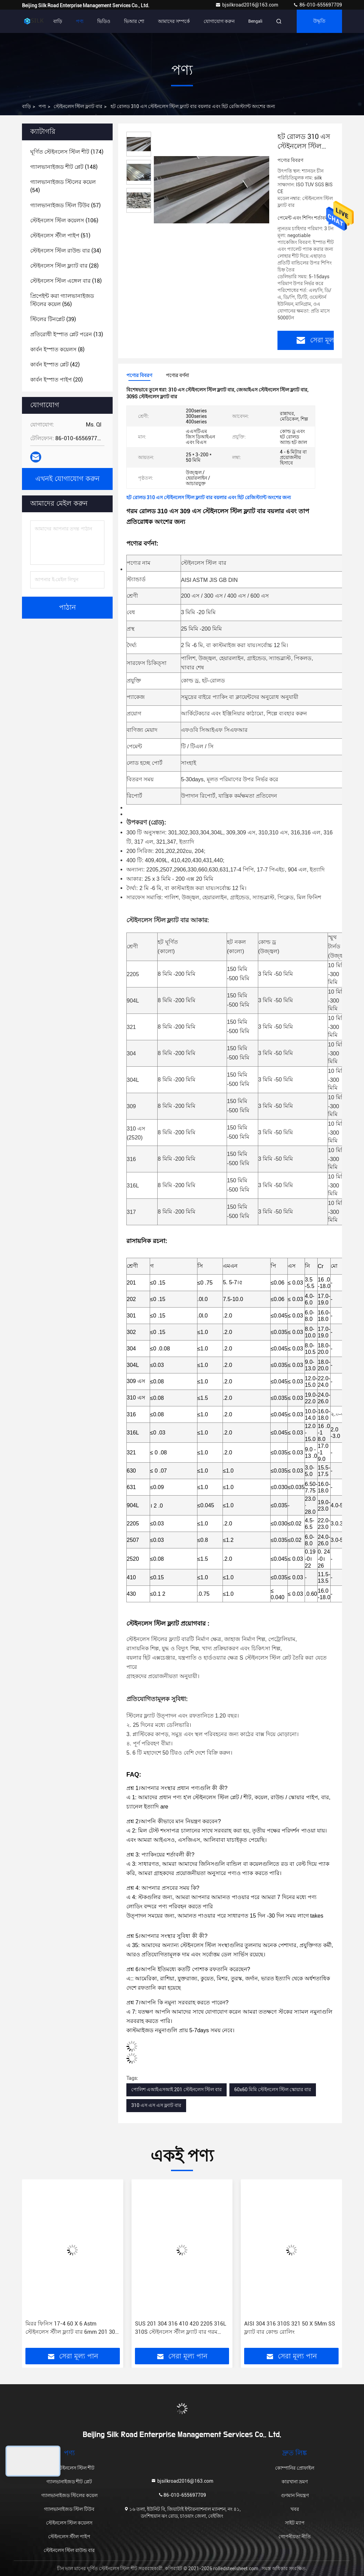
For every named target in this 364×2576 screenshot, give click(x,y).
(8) (57, 349)
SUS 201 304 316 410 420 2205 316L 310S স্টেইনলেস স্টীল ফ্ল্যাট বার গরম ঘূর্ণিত (180, 2328)
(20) (56, 379)
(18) (66, 281)
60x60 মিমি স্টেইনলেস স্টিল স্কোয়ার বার (272, 2089)
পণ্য (79, 21)
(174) (66, 152)
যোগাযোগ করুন (219, 21)
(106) (64, 220)
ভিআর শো (134, 21)
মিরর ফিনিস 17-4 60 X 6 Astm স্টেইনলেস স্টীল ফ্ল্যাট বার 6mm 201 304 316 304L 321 (71, 2328)
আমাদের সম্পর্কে (174, 21)
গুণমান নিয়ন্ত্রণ (295, 2495)
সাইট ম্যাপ (295, 2523)
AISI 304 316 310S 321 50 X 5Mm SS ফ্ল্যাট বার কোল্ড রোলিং (289, 2327)
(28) (64, 265)
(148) (64, 167)
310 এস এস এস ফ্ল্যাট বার (156, 2105)
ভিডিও (103, 21)
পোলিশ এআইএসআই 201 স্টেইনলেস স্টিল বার (176, 2089)
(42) (55, 364)
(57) (65, 205)
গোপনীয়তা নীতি (294, 2536)
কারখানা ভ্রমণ (295, 2481)
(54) (63, 186)
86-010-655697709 (317, 5)
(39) (53, 319)
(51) (60, 235)
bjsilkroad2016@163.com (247, 5)
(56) (62, 300)
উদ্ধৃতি (319, 21)
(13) (66, 334)
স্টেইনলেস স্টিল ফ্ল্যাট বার (78, 106)
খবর (295, 2509)
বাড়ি (57, 21)
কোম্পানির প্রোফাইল (294, 2468)
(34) (65, 250)
